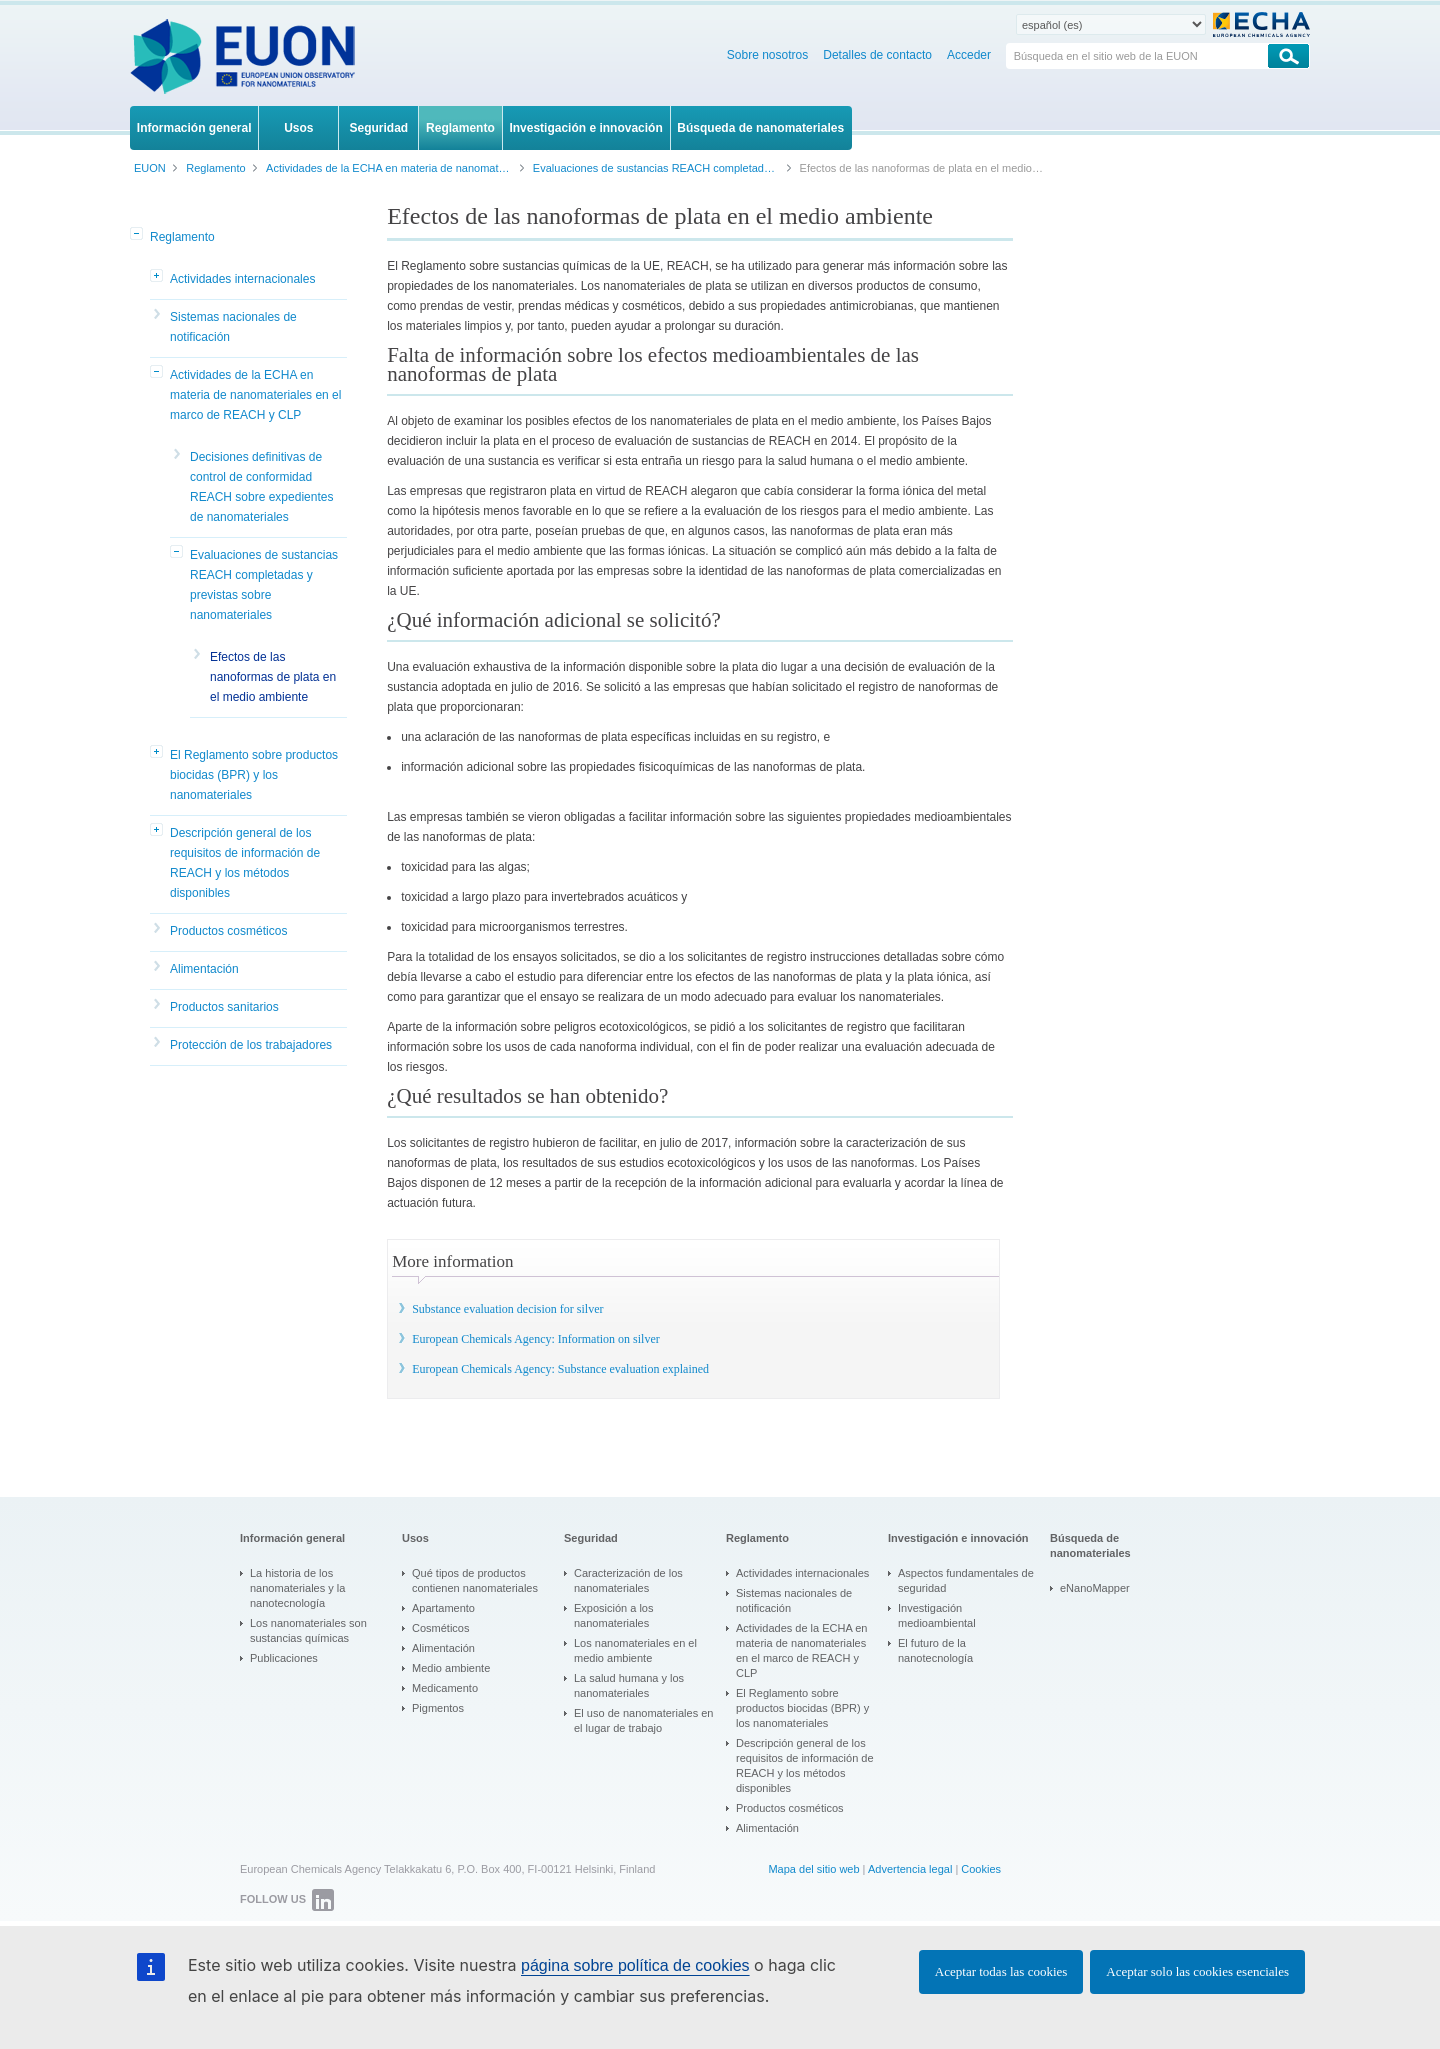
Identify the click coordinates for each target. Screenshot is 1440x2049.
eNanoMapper (1095, 1588)
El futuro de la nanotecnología (935, 1650)
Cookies (981, 1869)
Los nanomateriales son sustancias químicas (308, 1630)
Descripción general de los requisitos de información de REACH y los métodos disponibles (245, 863)
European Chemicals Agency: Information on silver (536, 1339)
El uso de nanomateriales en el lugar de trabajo (643, 1720)
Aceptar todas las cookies (1001, 1971)
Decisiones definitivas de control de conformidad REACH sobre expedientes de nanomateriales (261, 487)
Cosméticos (440, 1628)
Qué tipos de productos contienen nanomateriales (475, 1580)
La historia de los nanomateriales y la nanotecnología (297, 1588)
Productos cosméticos (228, 931)
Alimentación (204, 969)
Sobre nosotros (767, 55)
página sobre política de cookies (635, 1965)
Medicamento (445, 1688)
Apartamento (443, 1608)
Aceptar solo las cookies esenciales (1197, 1971)
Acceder (969, 55)
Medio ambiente (451, 1668)
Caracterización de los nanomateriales (628, 1580)
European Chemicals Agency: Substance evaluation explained (560, 1369)
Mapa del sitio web (813, 1869)
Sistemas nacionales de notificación (233, 327)
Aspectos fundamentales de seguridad (966, 1580)
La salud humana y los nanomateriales (629, 1685)
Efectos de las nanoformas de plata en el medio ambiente (273, 677)
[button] (138, 235)
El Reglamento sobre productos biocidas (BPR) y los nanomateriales (254, 775)
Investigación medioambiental (937, 1615)
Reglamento (182, 237)
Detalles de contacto (877, 55)
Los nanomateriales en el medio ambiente (635, 1650)
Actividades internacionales (242, 279)
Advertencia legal (910, 1869)
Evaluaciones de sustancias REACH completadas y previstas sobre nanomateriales (264, 585)
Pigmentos (438, 1708)
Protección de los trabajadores (251, 1045)
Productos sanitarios (224, 1007)
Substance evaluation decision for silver (507, 1309)
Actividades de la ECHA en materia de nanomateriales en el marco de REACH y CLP (255, 395)
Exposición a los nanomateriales (614, 1615)
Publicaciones (284, 1658)
